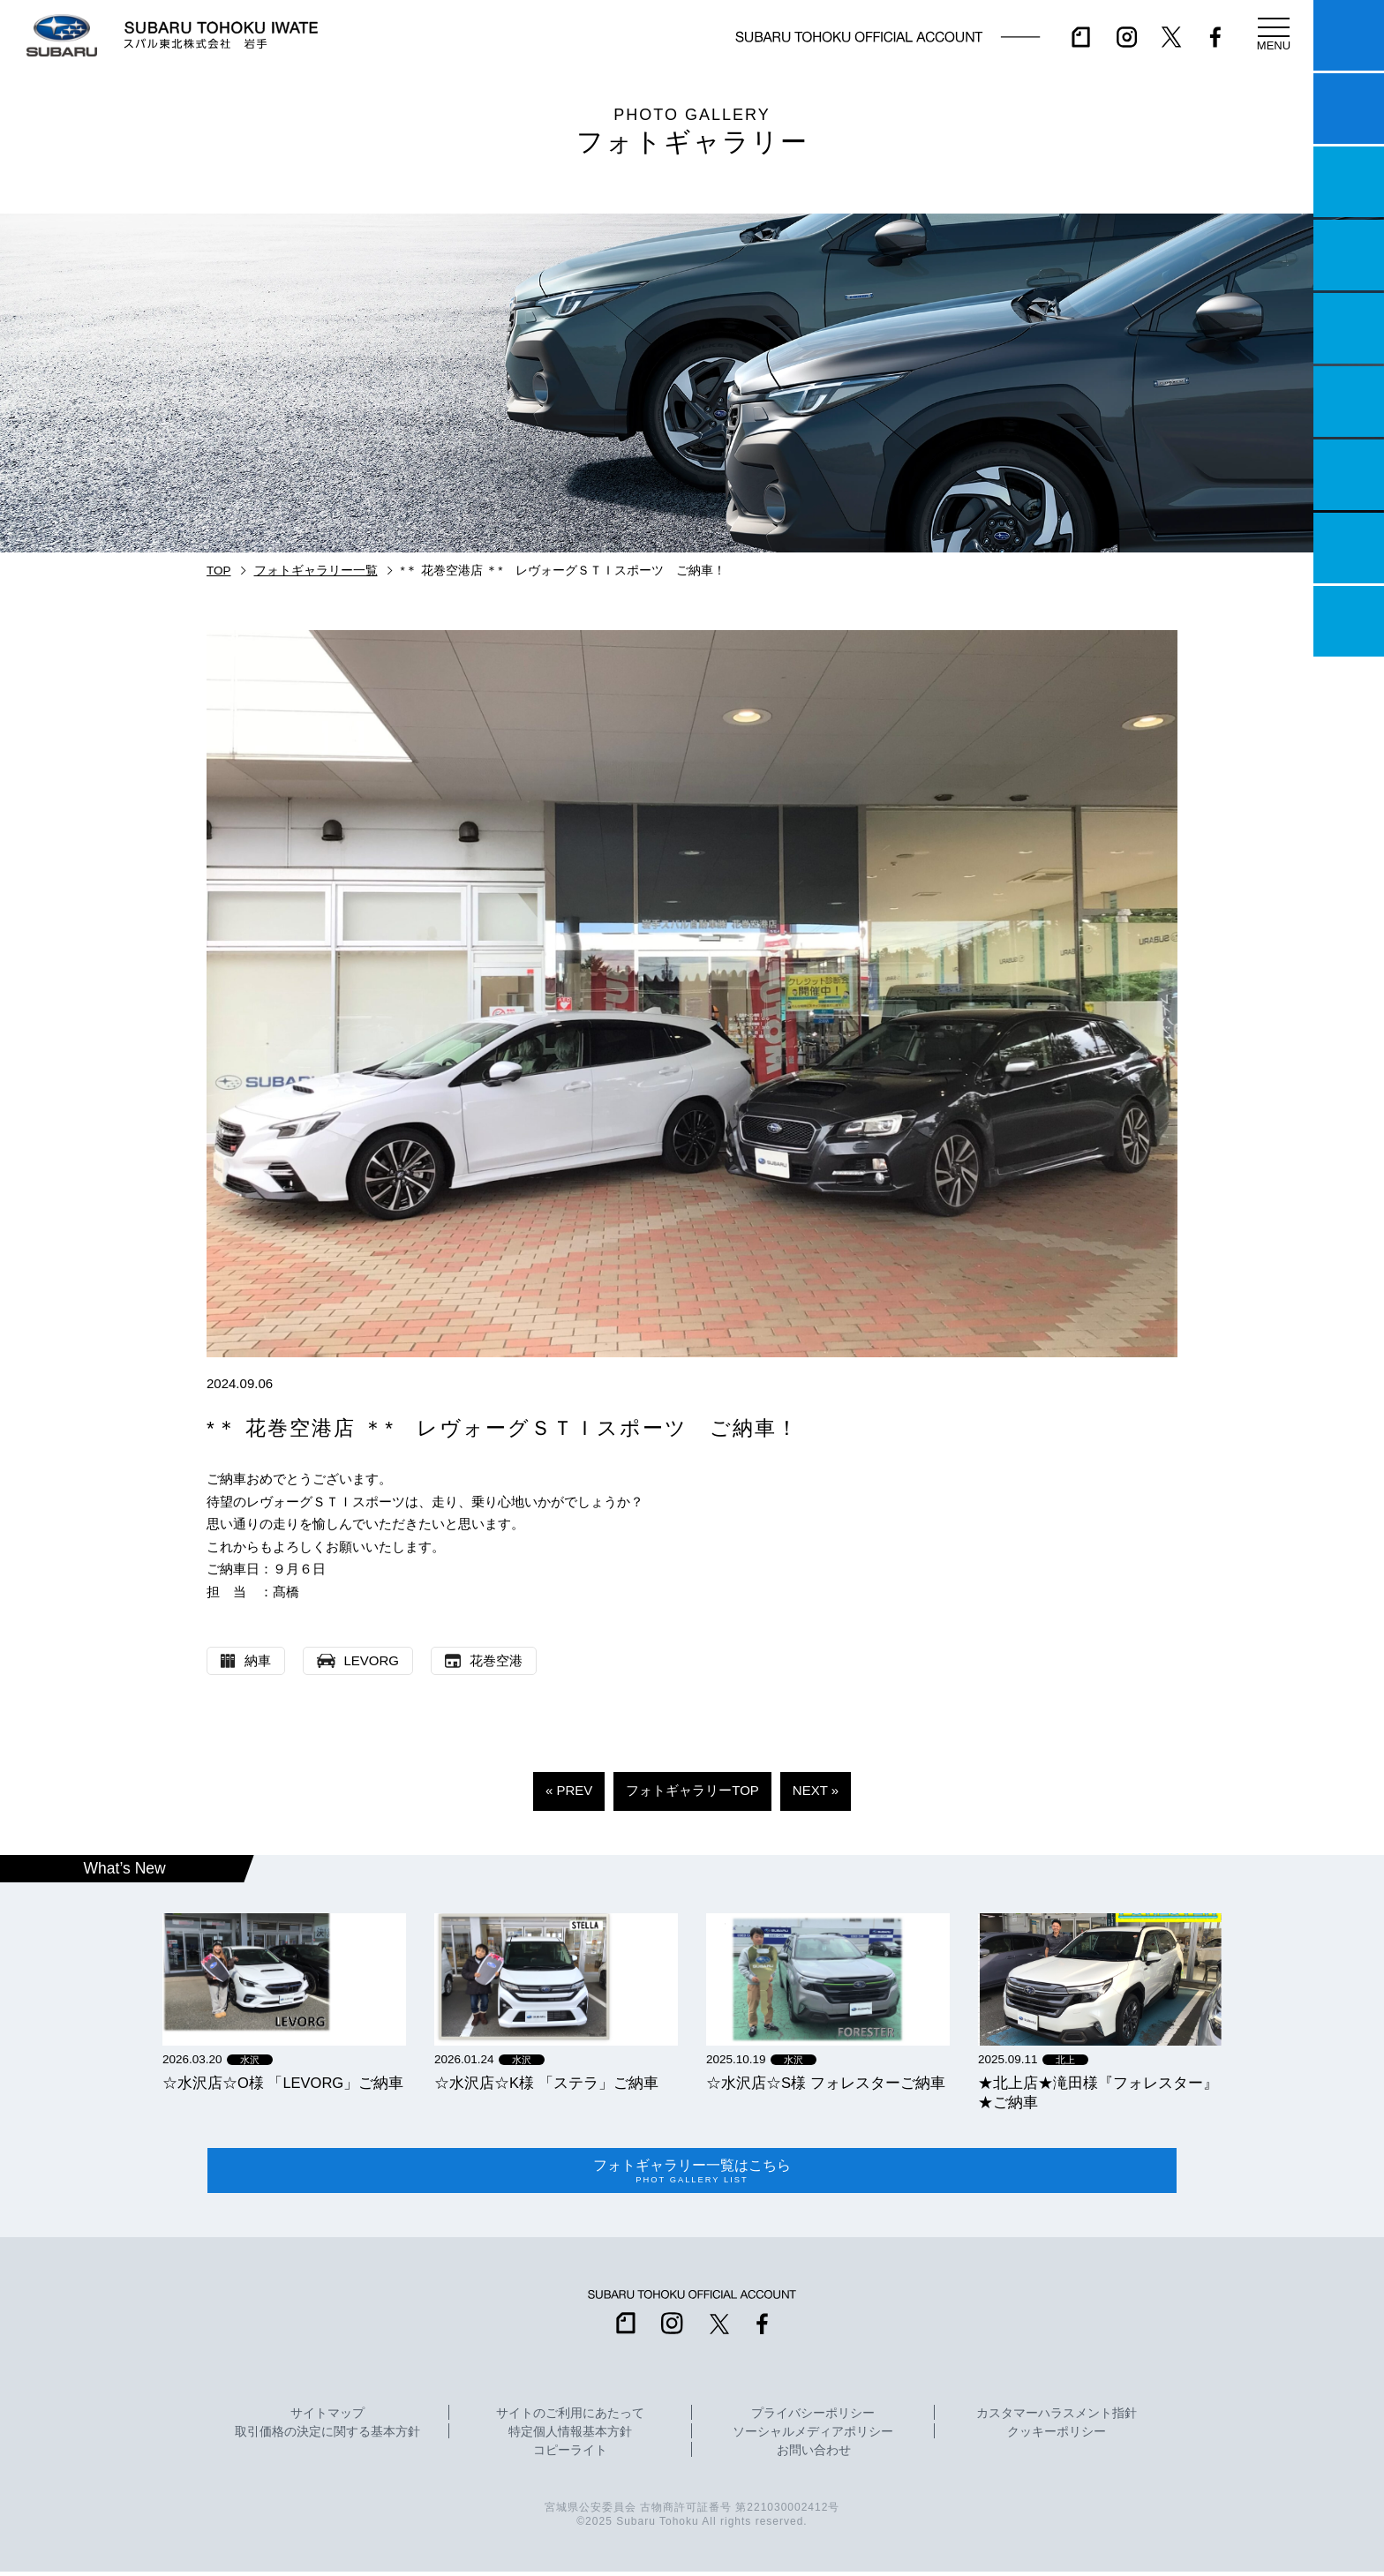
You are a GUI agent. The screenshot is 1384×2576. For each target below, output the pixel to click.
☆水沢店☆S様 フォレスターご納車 (825, 2083)
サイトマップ (327, 2418)
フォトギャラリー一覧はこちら (692, 2173)
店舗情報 (1348, 328)
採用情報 (1348, 621)
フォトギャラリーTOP (692, 1790)
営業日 (1348, 255)
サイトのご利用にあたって (570, 2418)
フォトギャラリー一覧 (316, 570)
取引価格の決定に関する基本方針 (327, 2436)
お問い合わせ (814, 2455)
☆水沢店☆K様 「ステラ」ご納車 (546, 2083)
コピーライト (570, 2455)
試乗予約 (1348, 108)
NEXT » (816, 1790)
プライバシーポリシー (813, 2418)
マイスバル (1348, 35)
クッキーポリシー (1056, 2436)
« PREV (568, 1790)
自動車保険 (1348, 474)
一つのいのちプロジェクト (1348, 181)
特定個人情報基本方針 (570, 2436)
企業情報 (1348, 548)
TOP (219, 570)
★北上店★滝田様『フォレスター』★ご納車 (1098, 2092)
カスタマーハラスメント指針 (1056, 2418)
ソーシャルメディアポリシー (813, 2436)
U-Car (1348, 401)
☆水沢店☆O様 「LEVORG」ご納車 (282, 2083)
